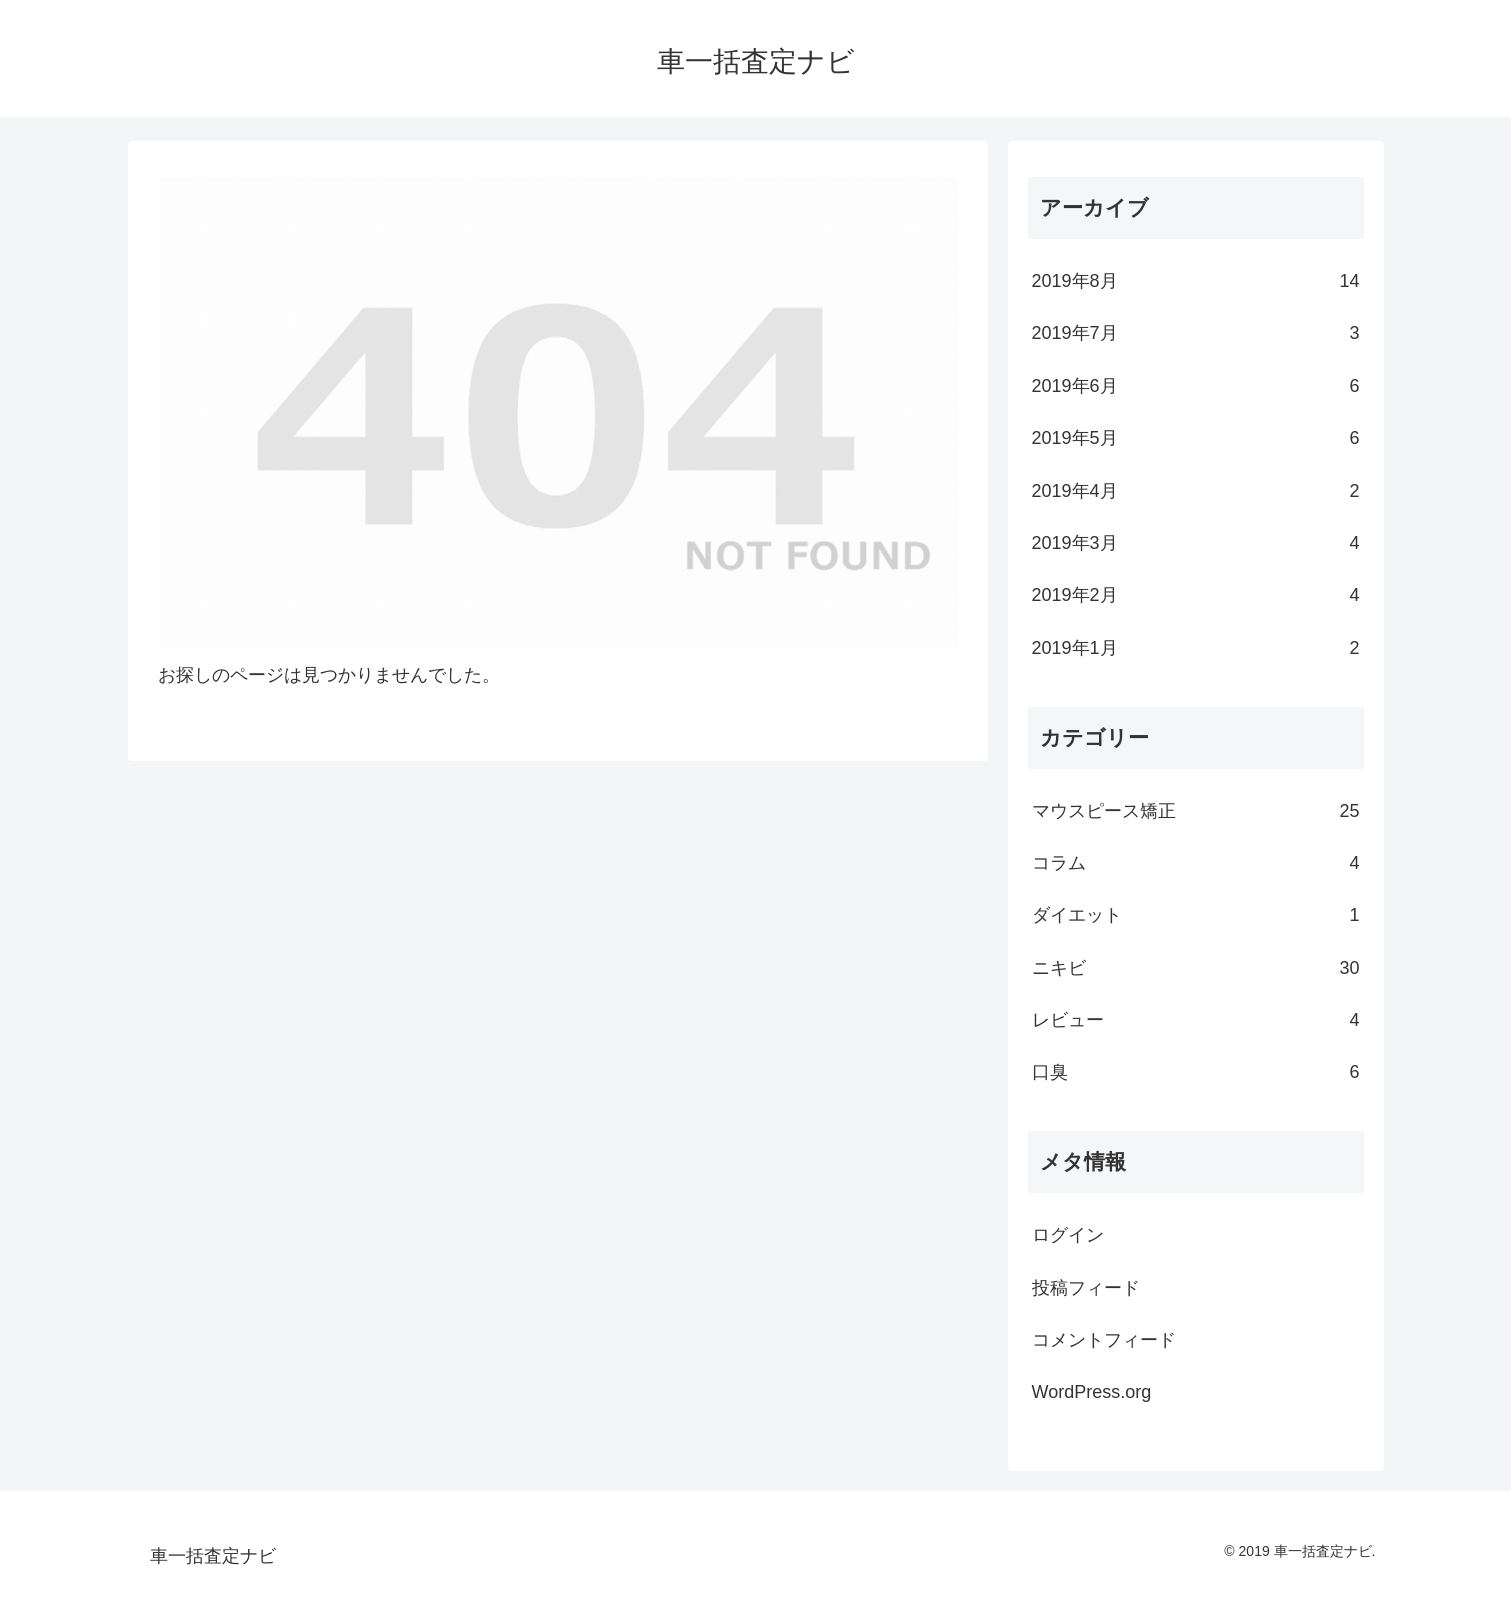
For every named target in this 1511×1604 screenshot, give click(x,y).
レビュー (1196, 1020)
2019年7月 (1196, 333)
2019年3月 (1196, 543)
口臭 (1196, 1072)
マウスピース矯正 (1196, 811)
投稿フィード (1086, 1288)
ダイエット (1196, 915)
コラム (1196, 863)
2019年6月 (1196, 386)
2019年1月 (1196, 648)
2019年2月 (1196, 595)
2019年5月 (1196, 438)
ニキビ (1196, 968)
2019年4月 (1196, 491)
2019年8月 (1196, 281)
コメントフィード (1104, 1340)
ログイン (1068, 1235)
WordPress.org (1092, 1392)
